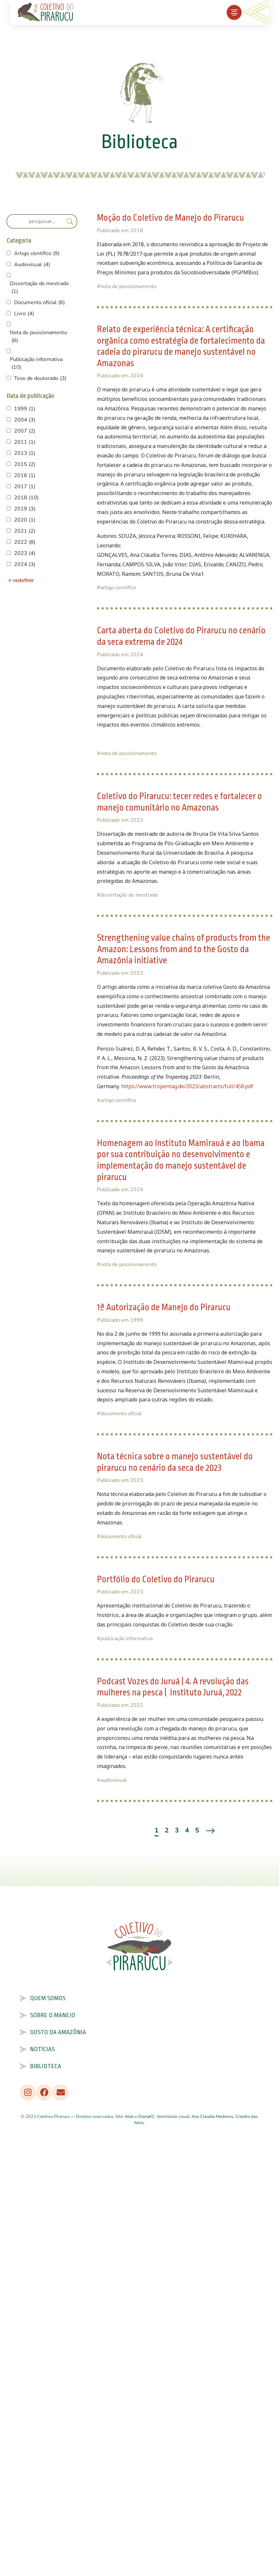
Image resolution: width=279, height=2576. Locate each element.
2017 (24, 486)
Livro (24, 314)
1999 (24, 409)
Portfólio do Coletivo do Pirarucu (155, 1579)
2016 (24, 475)
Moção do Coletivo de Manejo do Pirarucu (170, 218)
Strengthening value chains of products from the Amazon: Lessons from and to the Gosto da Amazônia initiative (183, 949)
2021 (24, 531)
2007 (24, 431)
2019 (24, 509)
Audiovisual (32, 264)
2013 (24, 453)
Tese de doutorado (40, 378)
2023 (24, 553)
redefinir (23, 580)
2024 (24, 564)
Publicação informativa (36, 363)
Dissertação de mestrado (39, 287)
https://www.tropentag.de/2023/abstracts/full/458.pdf (187, 1086)
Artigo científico (37, 253)
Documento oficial (39, 302)
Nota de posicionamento (38, 336)
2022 (24, 542)
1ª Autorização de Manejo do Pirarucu (164, 1307)
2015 (24, 464)
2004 (24, 420)
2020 (24, 520)
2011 (24, 442)
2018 (26, 498)
